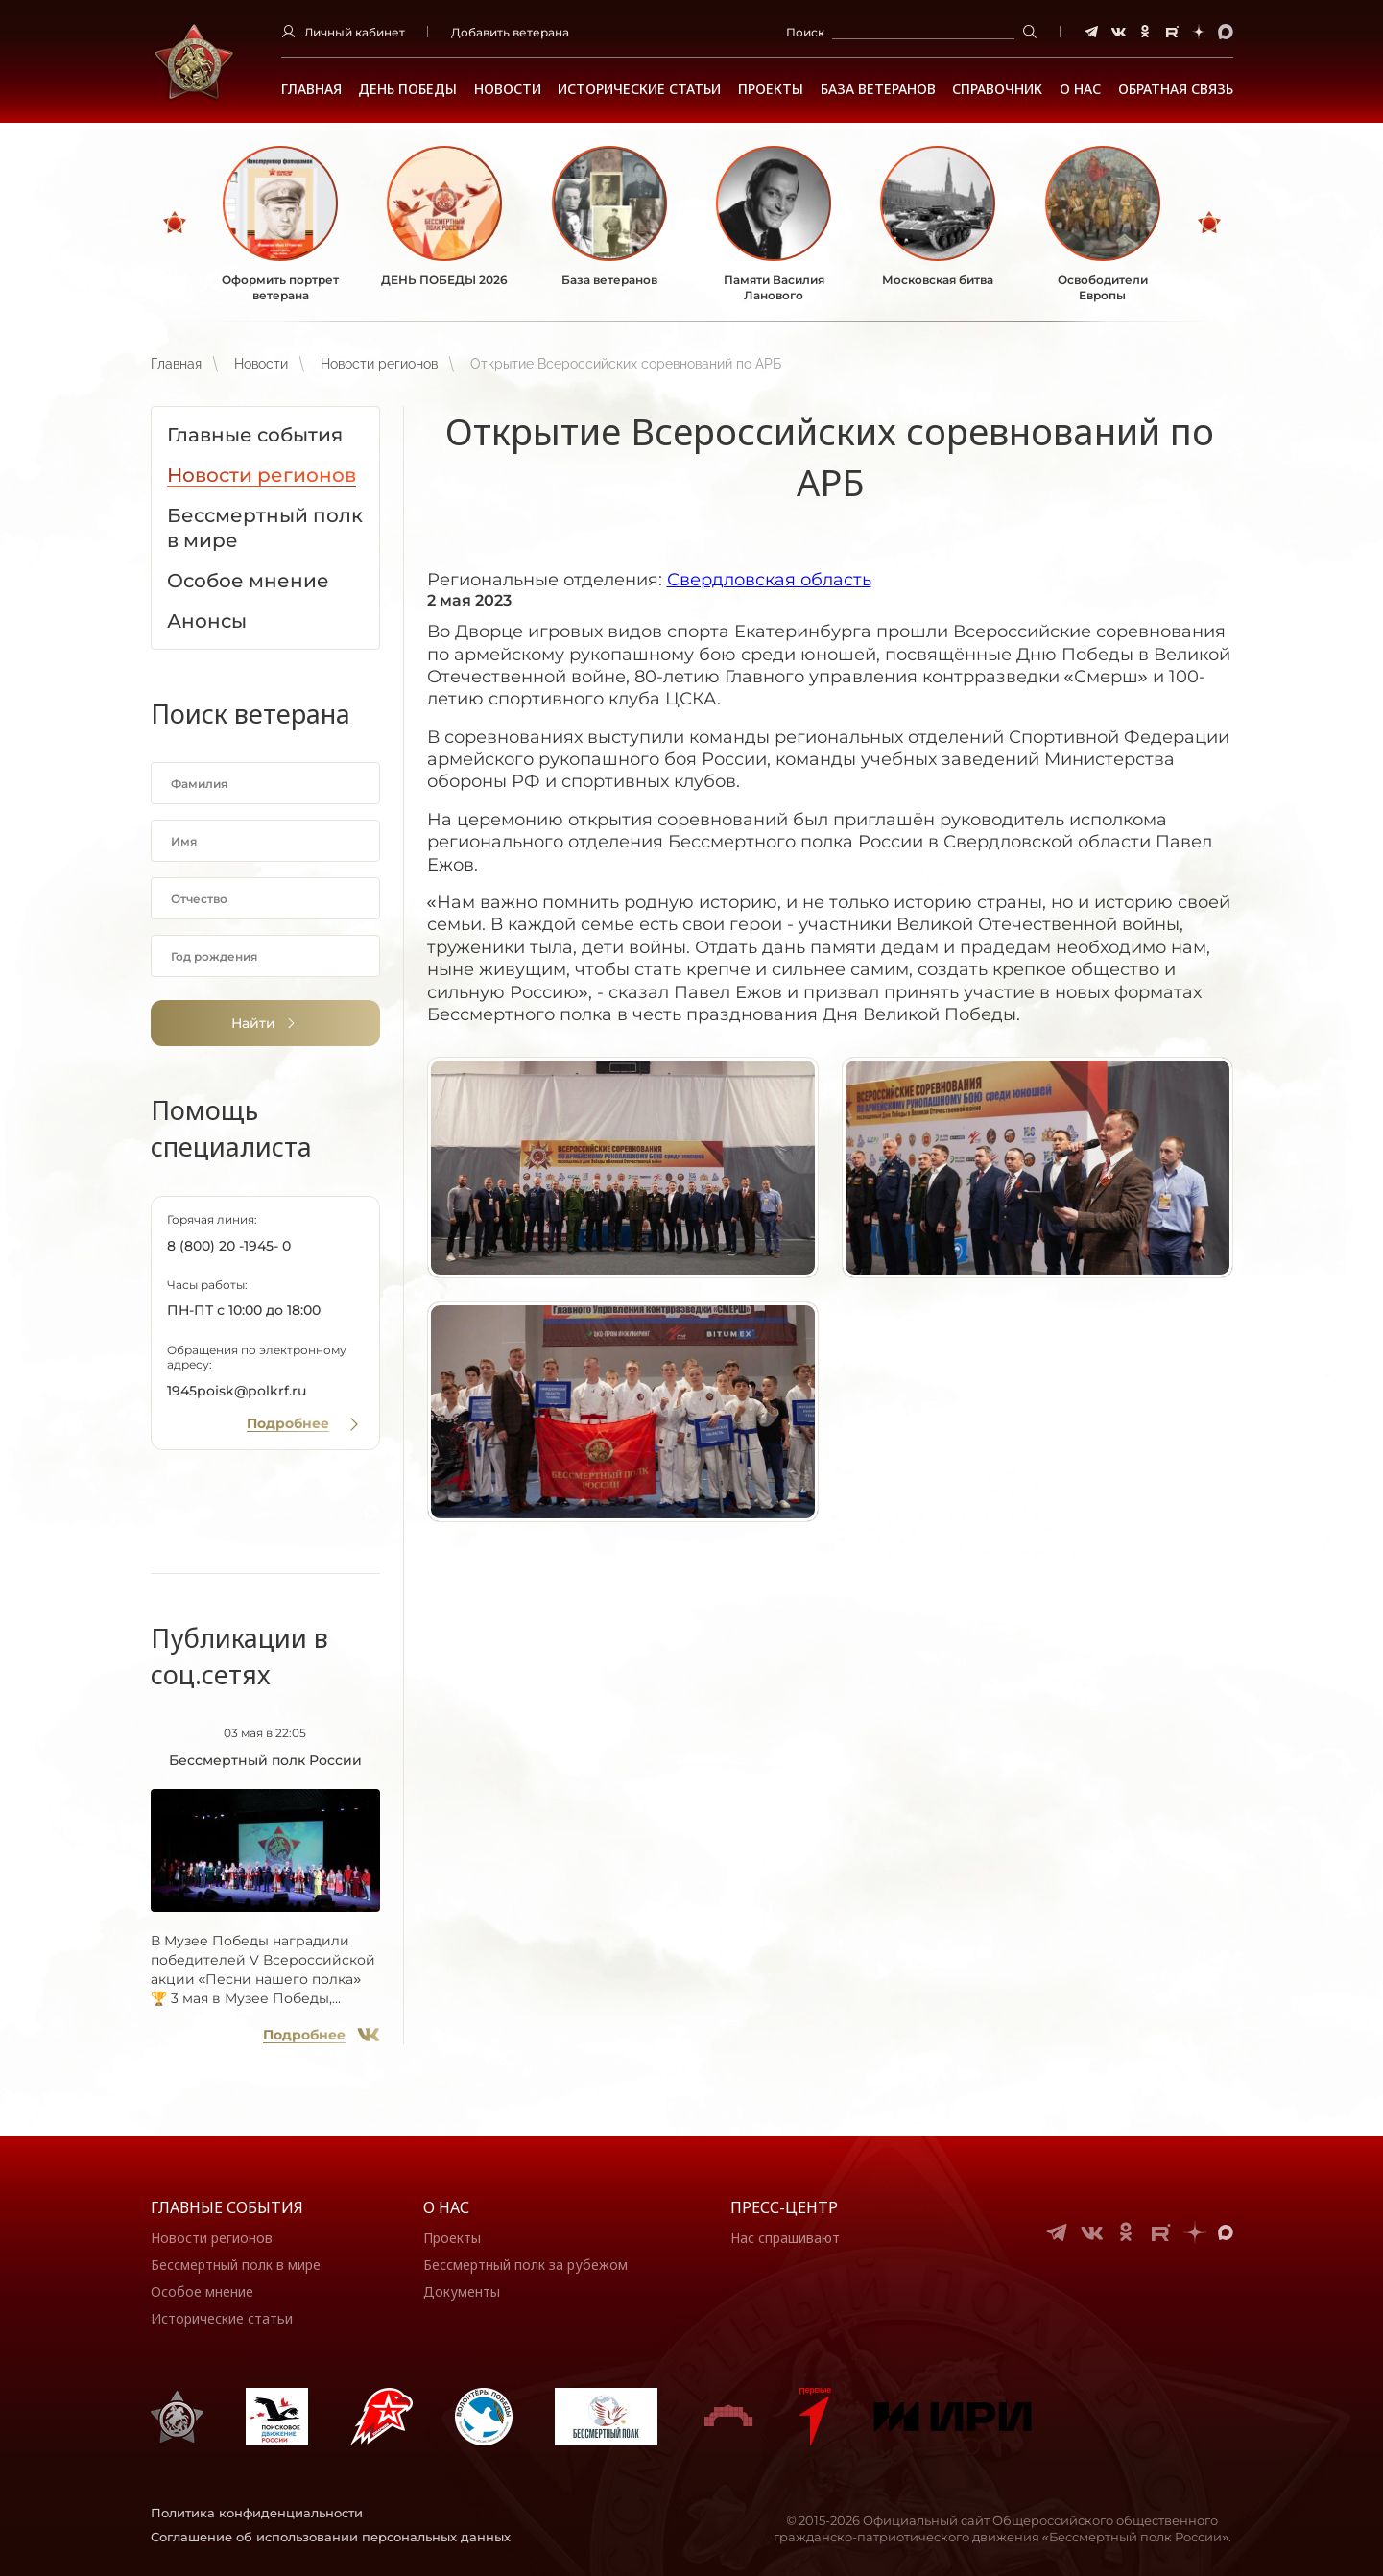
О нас (446, 2207)
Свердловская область (769, 579)
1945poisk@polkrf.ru (236, 1390)
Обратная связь (1175, 89)
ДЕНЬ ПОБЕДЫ (407, 89)
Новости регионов (379, 363)
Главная (311, 89)
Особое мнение (202, 2291)
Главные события (227, 2207)
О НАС (1080, 89)
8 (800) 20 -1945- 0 (229, 1245)
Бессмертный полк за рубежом (525, 2264)
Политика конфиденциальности (257, 2512)
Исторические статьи (639, 89)
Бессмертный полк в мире (236, 2264)
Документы (461, 2291)
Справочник (997, 89)
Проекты (770, 89)
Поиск (805, 32)
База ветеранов (878, 89)
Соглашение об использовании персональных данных (331, 2536)
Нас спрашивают (785, 2238)
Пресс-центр (784, 2207)
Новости (507, 89)
